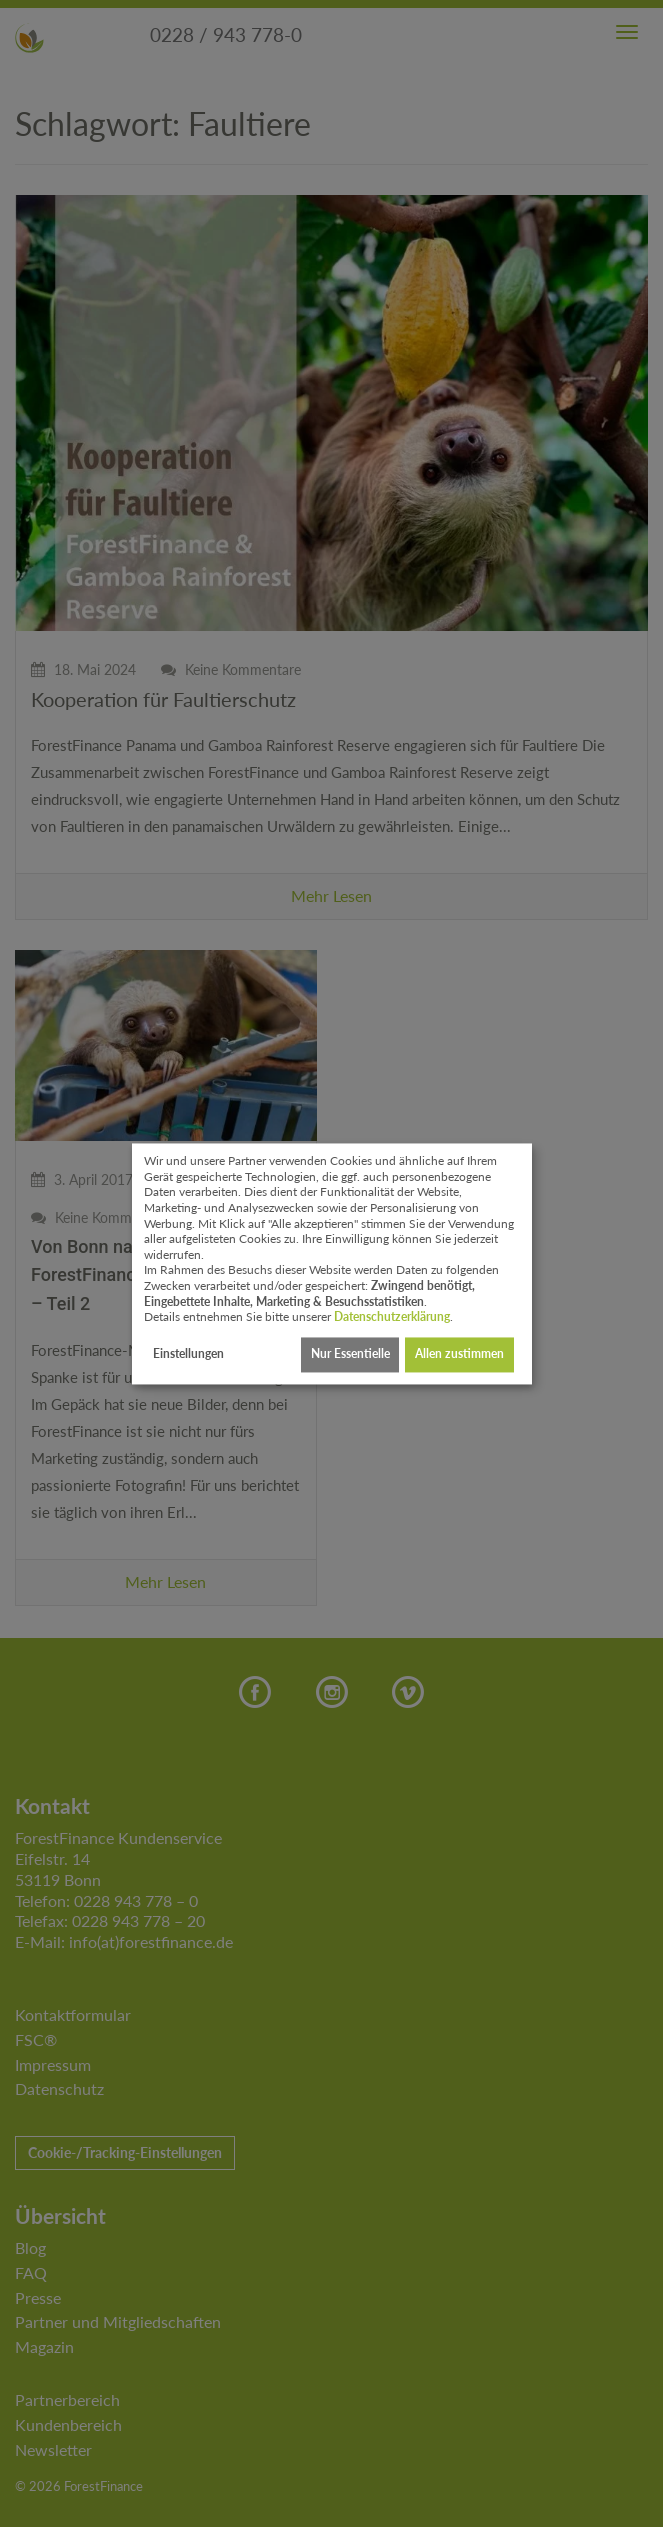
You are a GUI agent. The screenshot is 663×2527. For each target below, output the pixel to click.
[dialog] (332, 1263)
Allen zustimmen (459, 1354)
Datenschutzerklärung (392, 1317)
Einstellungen (188, 1354)
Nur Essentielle (350, 1354)
